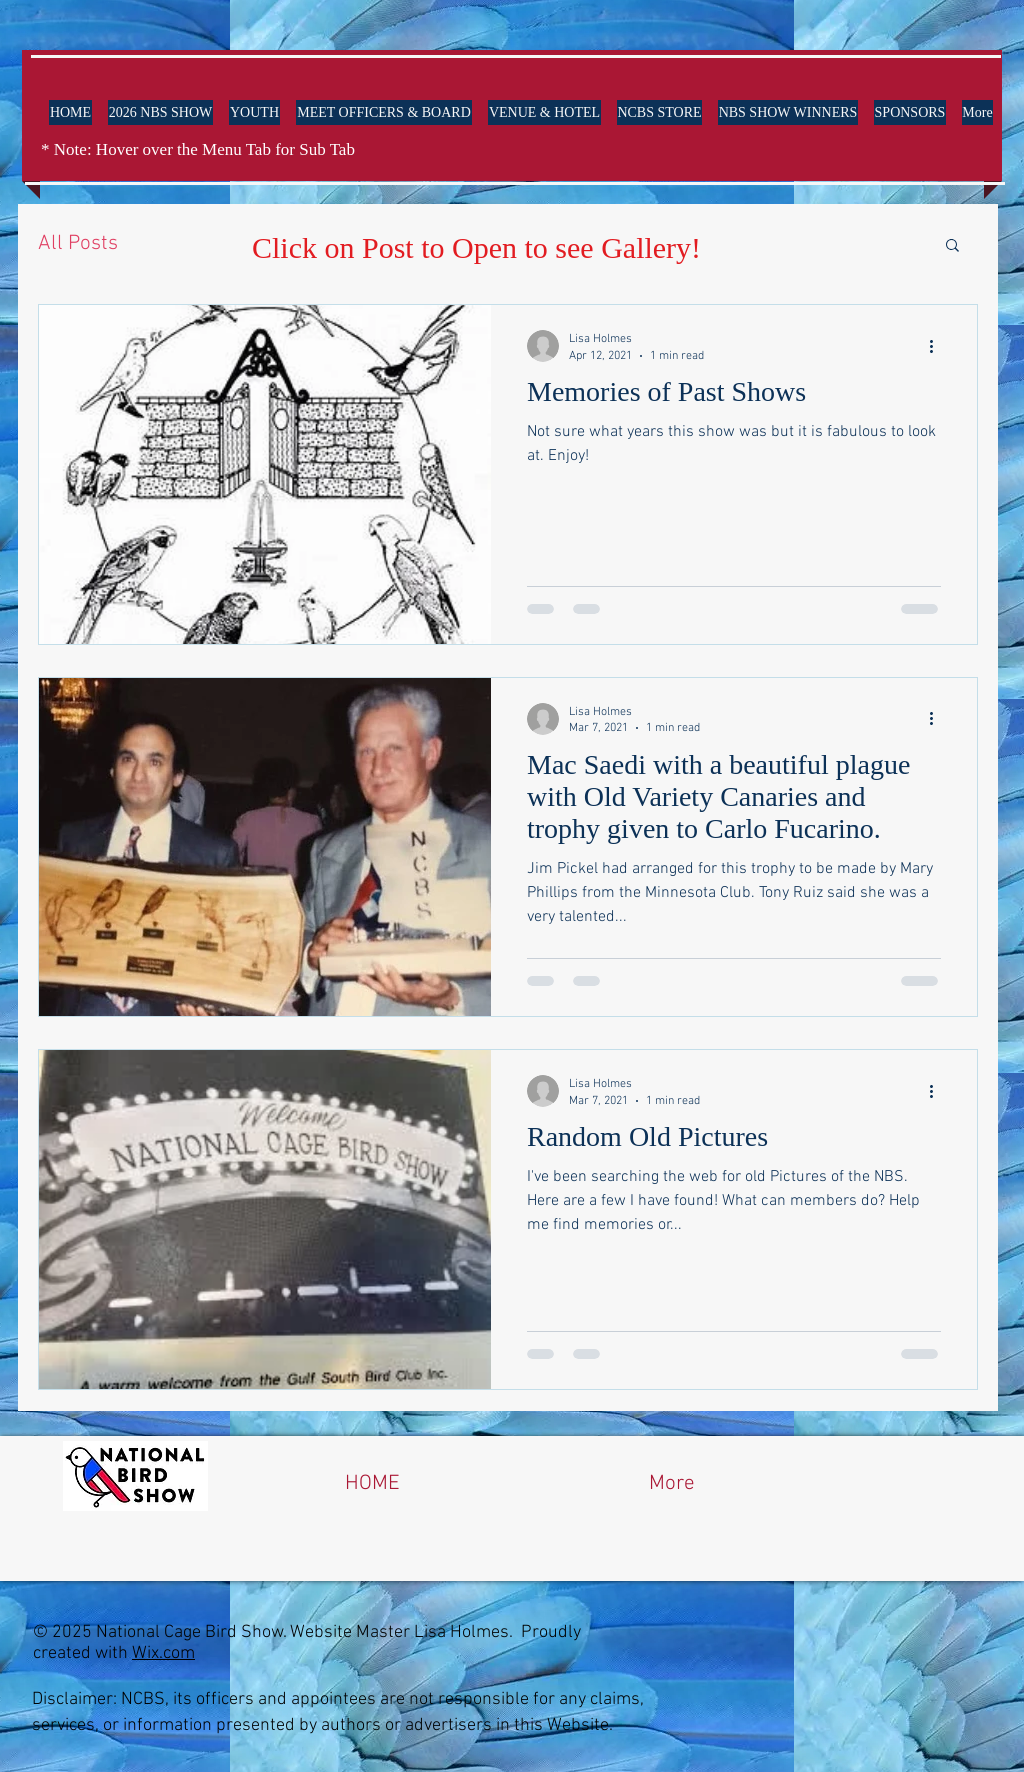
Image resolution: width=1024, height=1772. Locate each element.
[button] (952, 246)
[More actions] (938, 346)
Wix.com (163, 1653)
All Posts (78, 243)
